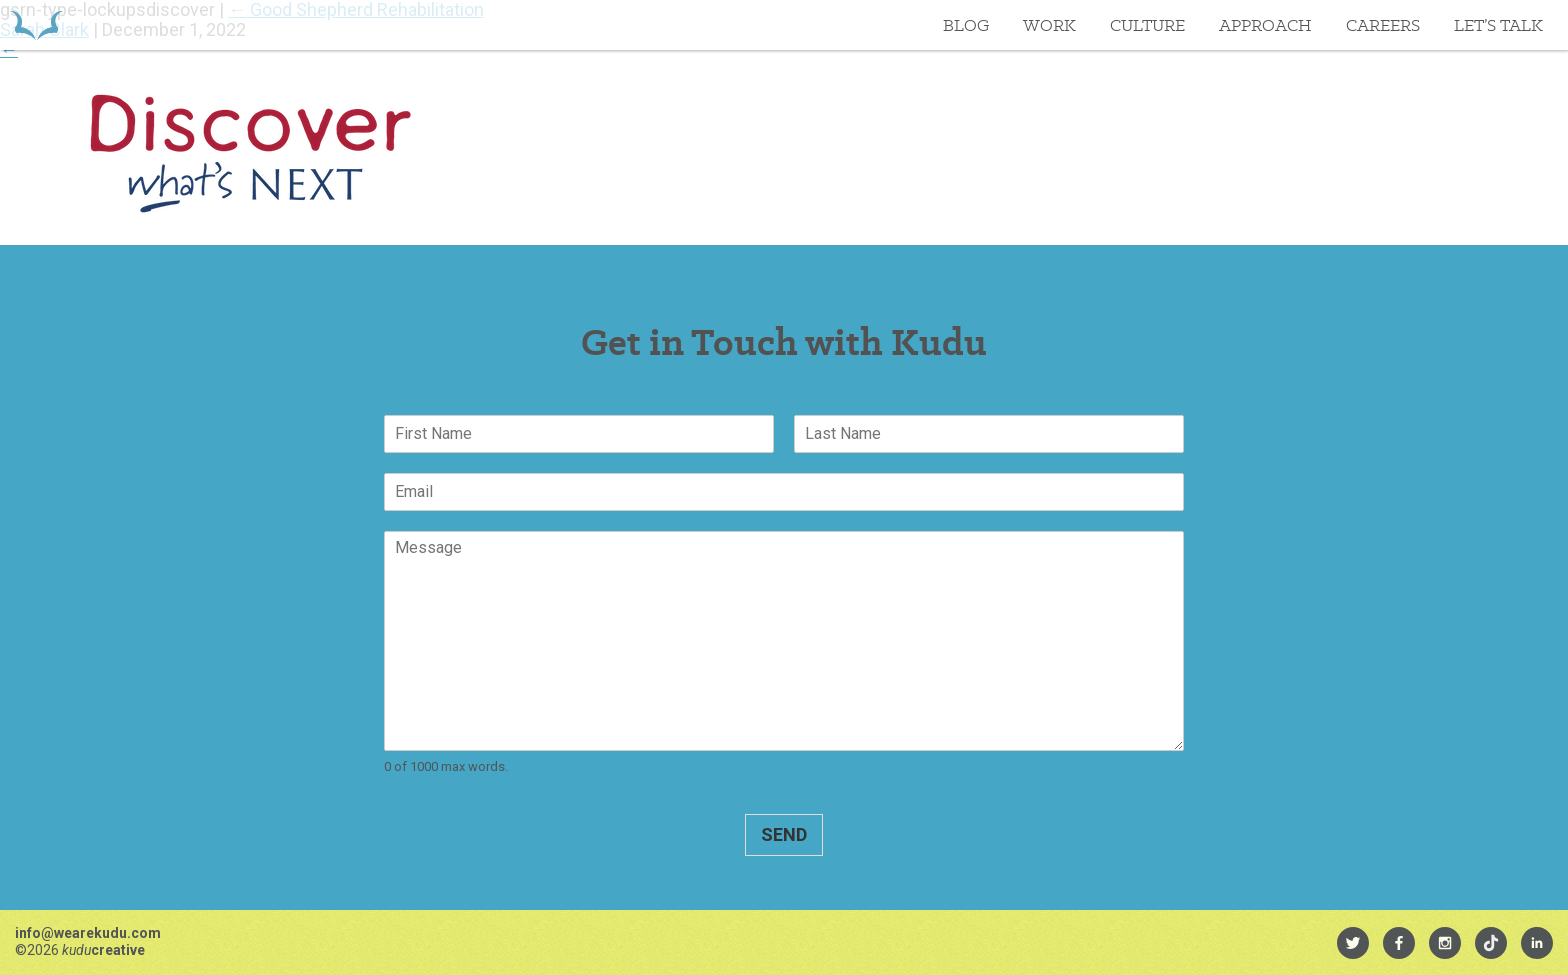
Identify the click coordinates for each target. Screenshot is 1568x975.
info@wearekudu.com (88, 933)
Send (784, 834)
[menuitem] (1353, 943)
